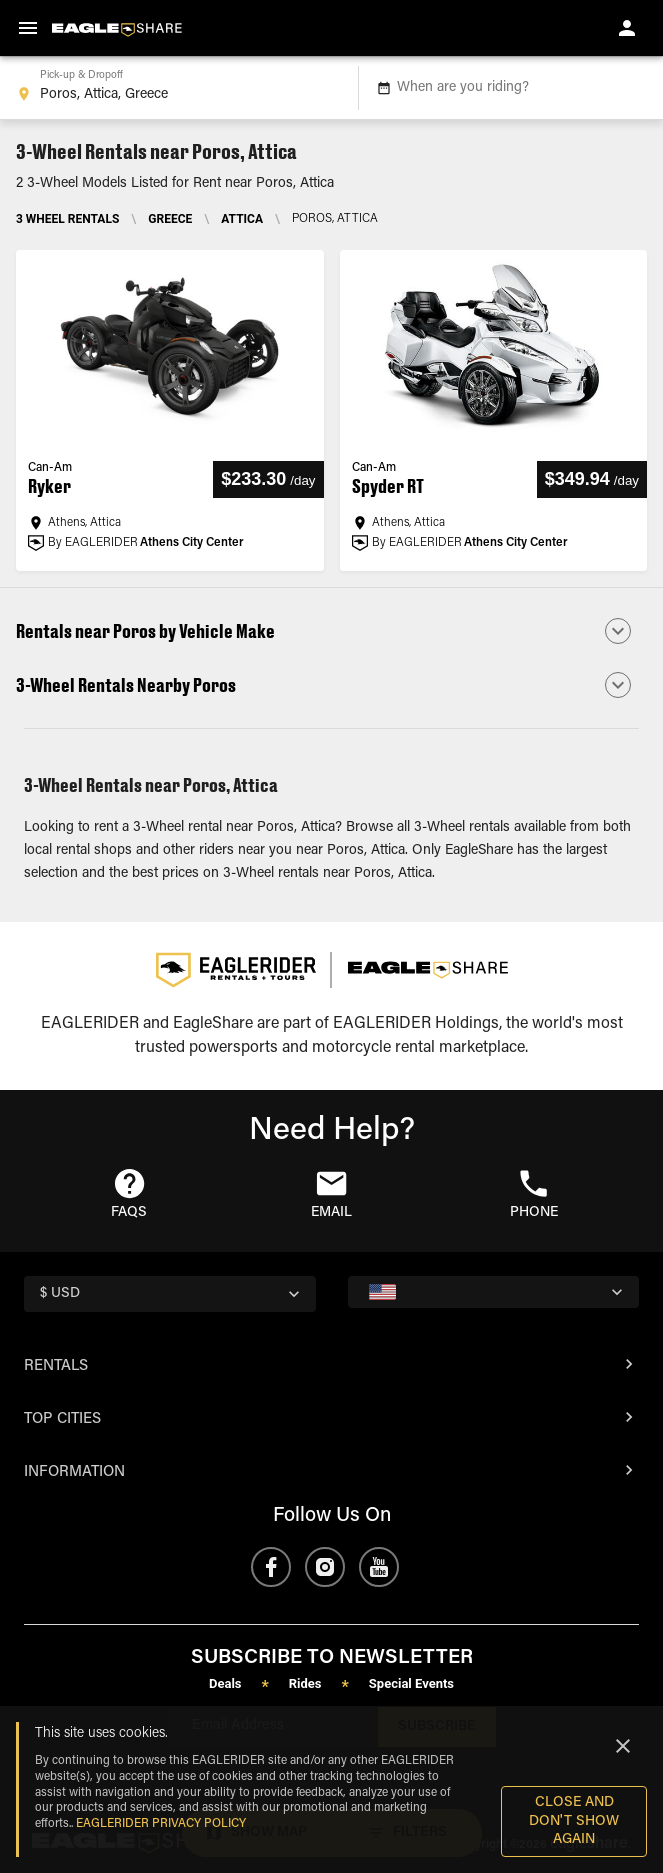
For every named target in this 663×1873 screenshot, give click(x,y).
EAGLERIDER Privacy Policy (161, 1824)
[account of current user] (627, 28)
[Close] (623, 1746)
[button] (331, 631)
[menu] (28, 28)
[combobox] (175, 88)
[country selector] (170, 1294)
